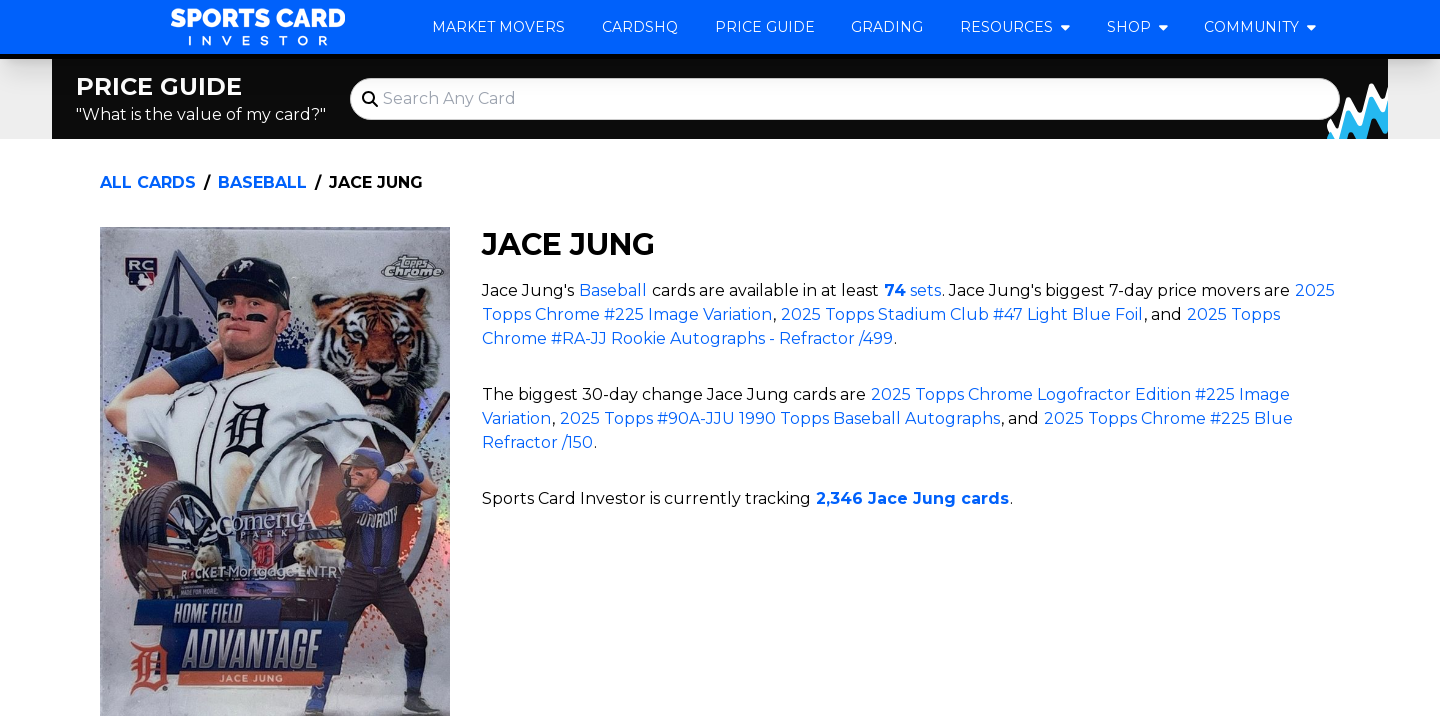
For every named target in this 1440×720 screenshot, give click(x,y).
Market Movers (498, 27)
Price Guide (765, 27)
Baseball (262, 182)
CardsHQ (640, 27)
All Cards (148, 182)
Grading (887, 27)
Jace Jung (376, 182)
